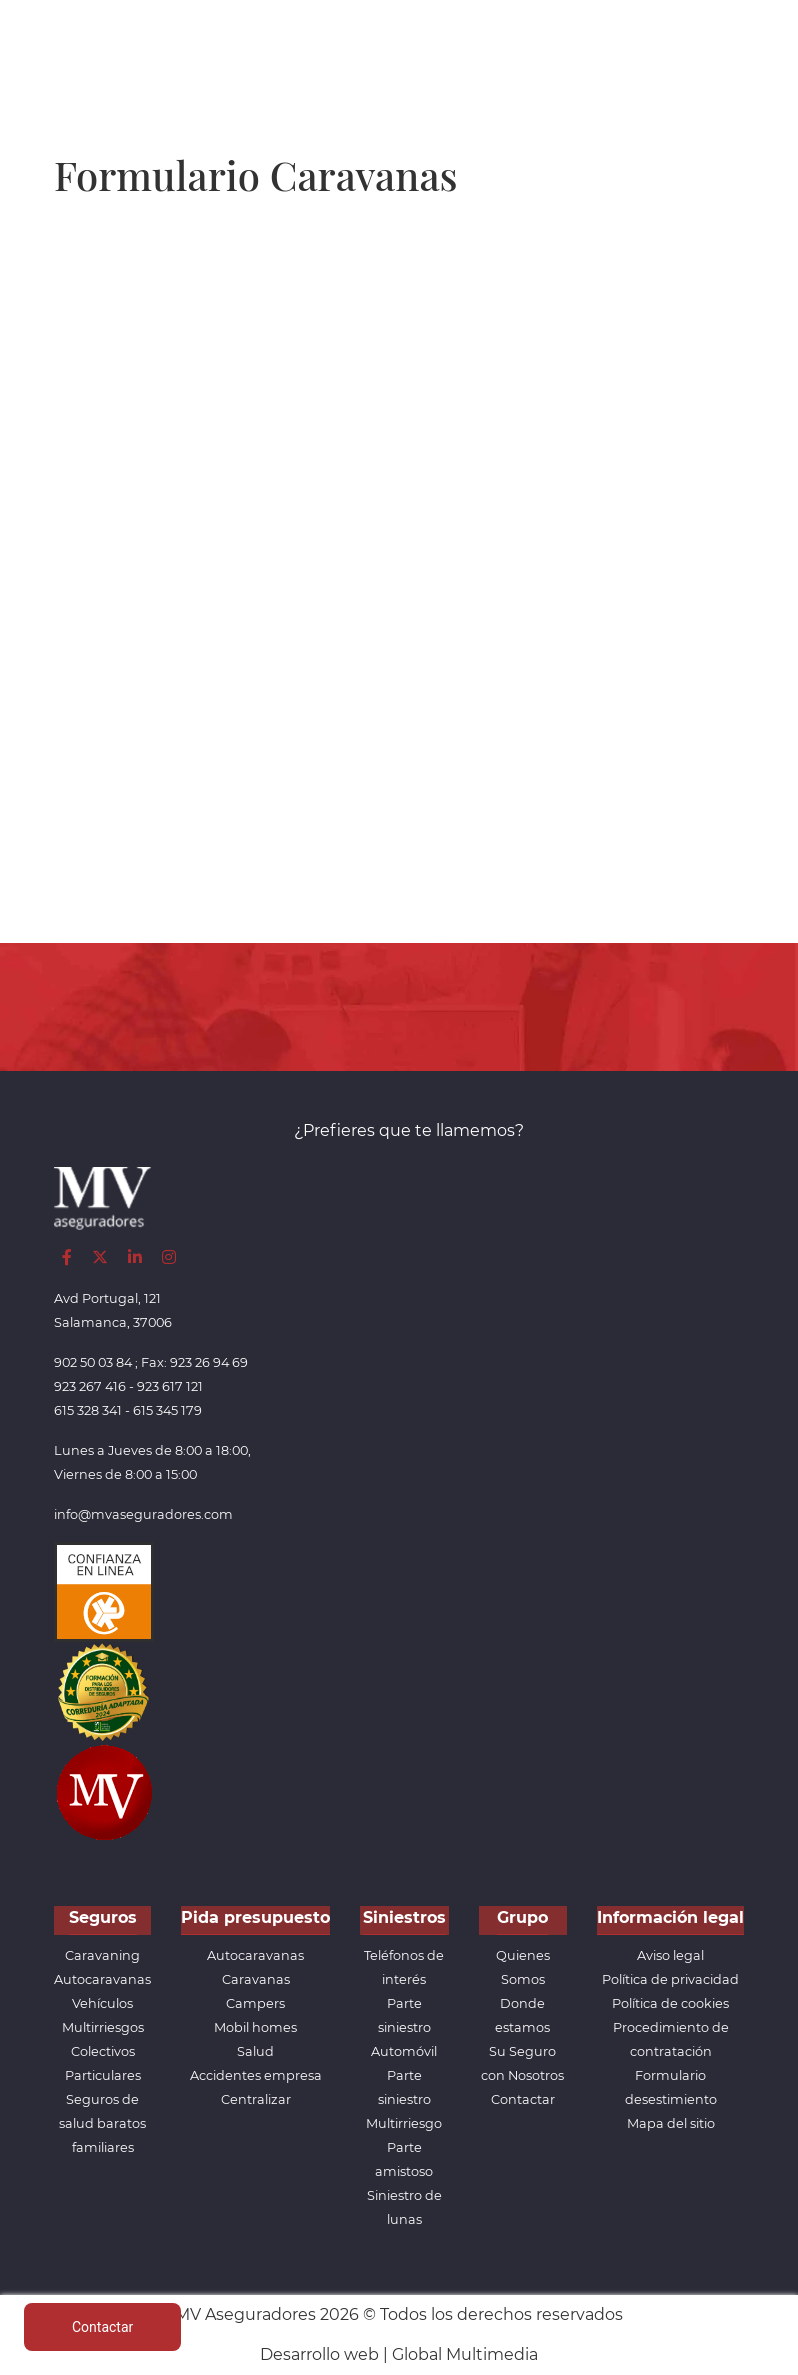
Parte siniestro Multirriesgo (404, 2099)
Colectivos (103, 2051)
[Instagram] (169, 1257)
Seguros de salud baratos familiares (102, 2123)
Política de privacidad (670, 1979)
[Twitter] (100, 1257)
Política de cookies (670, 2003)
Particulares (103, 2075)
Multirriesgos (103, 2027)
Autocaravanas (102, 1979)
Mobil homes (255, 2027)
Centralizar (256, 2099)
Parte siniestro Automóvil (404, 2027)
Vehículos (102, 2003)
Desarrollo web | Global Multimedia (399, 2354)
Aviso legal (670, 1955)
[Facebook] (67, 1257)
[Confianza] (104, 1591)
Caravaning (102, 1955)
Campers (255, 2003)
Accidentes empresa (256, 2075)
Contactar (523, 2099)
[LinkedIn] (135, 1257)
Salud (255, 2051)
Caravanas (256, 1979)
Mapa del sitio (671, 2123)
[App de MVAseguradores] (104, 1791)
